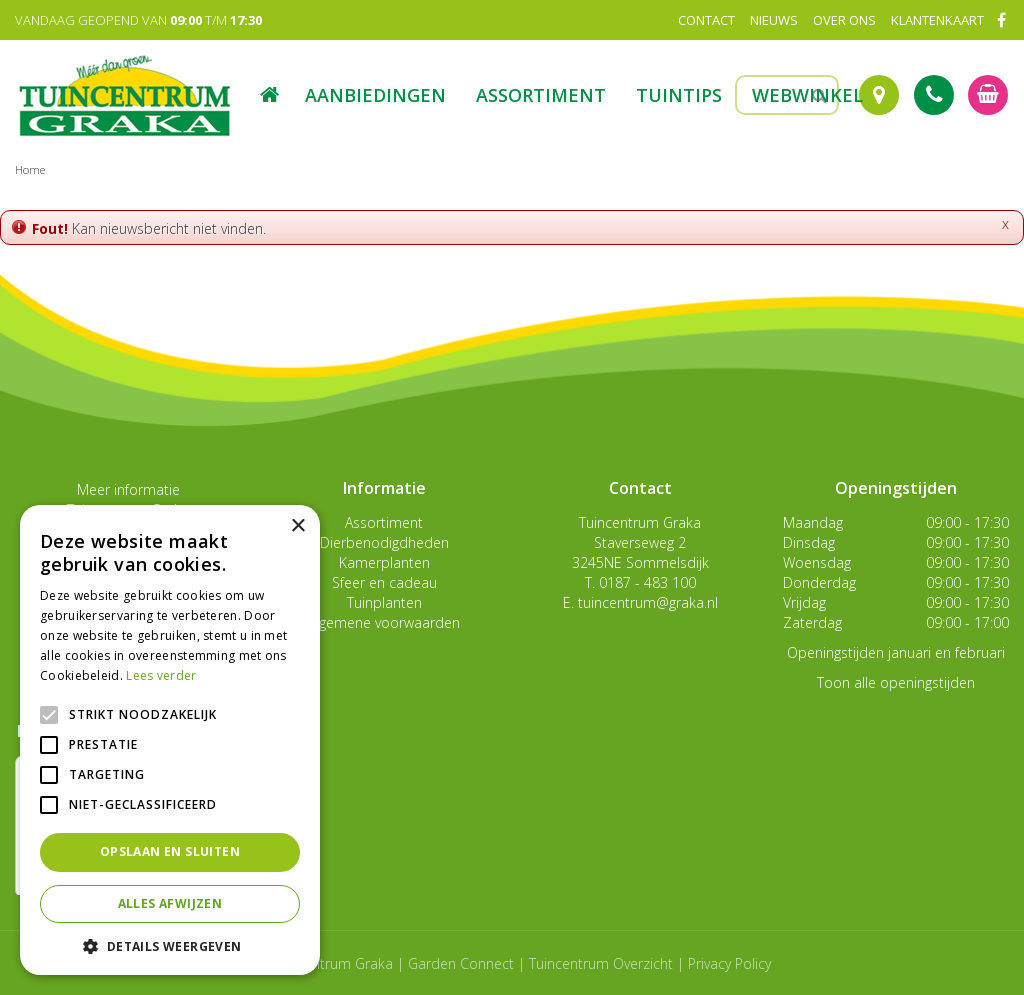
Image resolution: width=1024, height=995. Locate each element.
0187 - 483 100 (647, 582)
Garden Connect (461, 963)
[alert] (170, 740)
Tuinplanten (384, 602)
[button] (170, 945)
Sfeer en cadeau (384, 582)
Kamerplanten (384, 562)
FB (1001, 20)
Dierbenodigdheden (384, 542)
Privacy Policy (729, 963)
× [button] (297, 526)
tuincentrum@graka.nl (648, 602)
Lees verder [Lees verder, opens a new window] (161, 675)
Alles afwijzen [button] (170, 903)
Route (879, 95)
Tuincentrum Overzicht (601, 963)
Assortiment (384, 522)
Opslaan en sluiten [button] (170, 851)
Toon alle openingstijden (896, 682)
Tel (934, 95)
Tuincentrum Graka (640, 522)
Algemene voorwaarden (384, 622)
